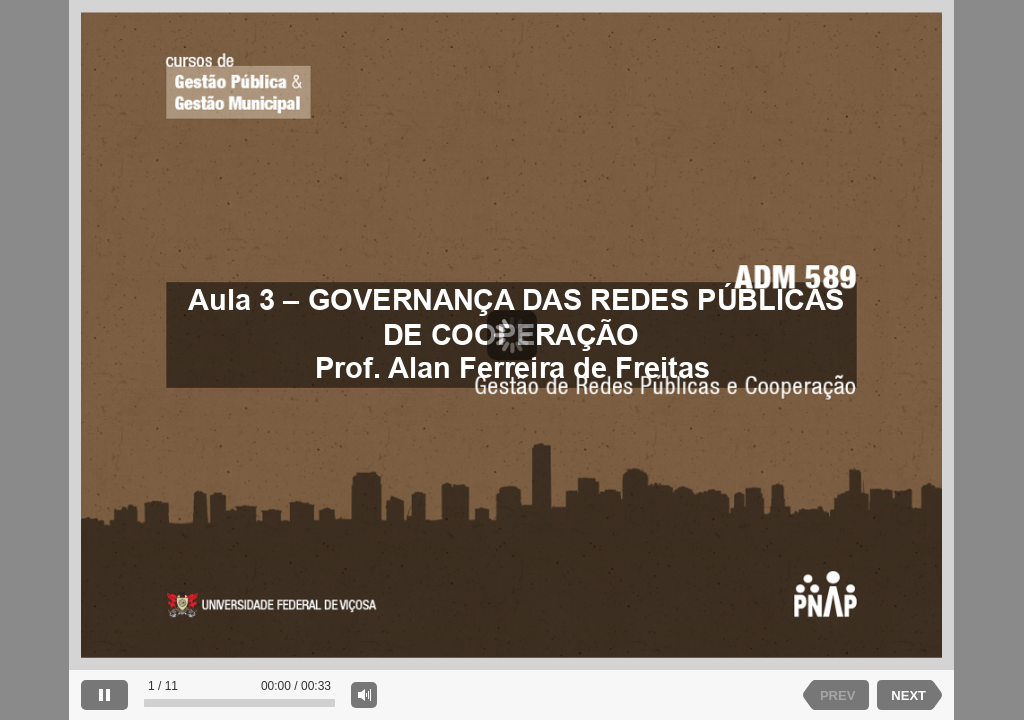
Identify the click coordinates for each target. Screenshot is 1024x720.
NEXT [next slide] (908, 695)
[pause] (104, 695)
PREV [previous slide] (837, 695)
